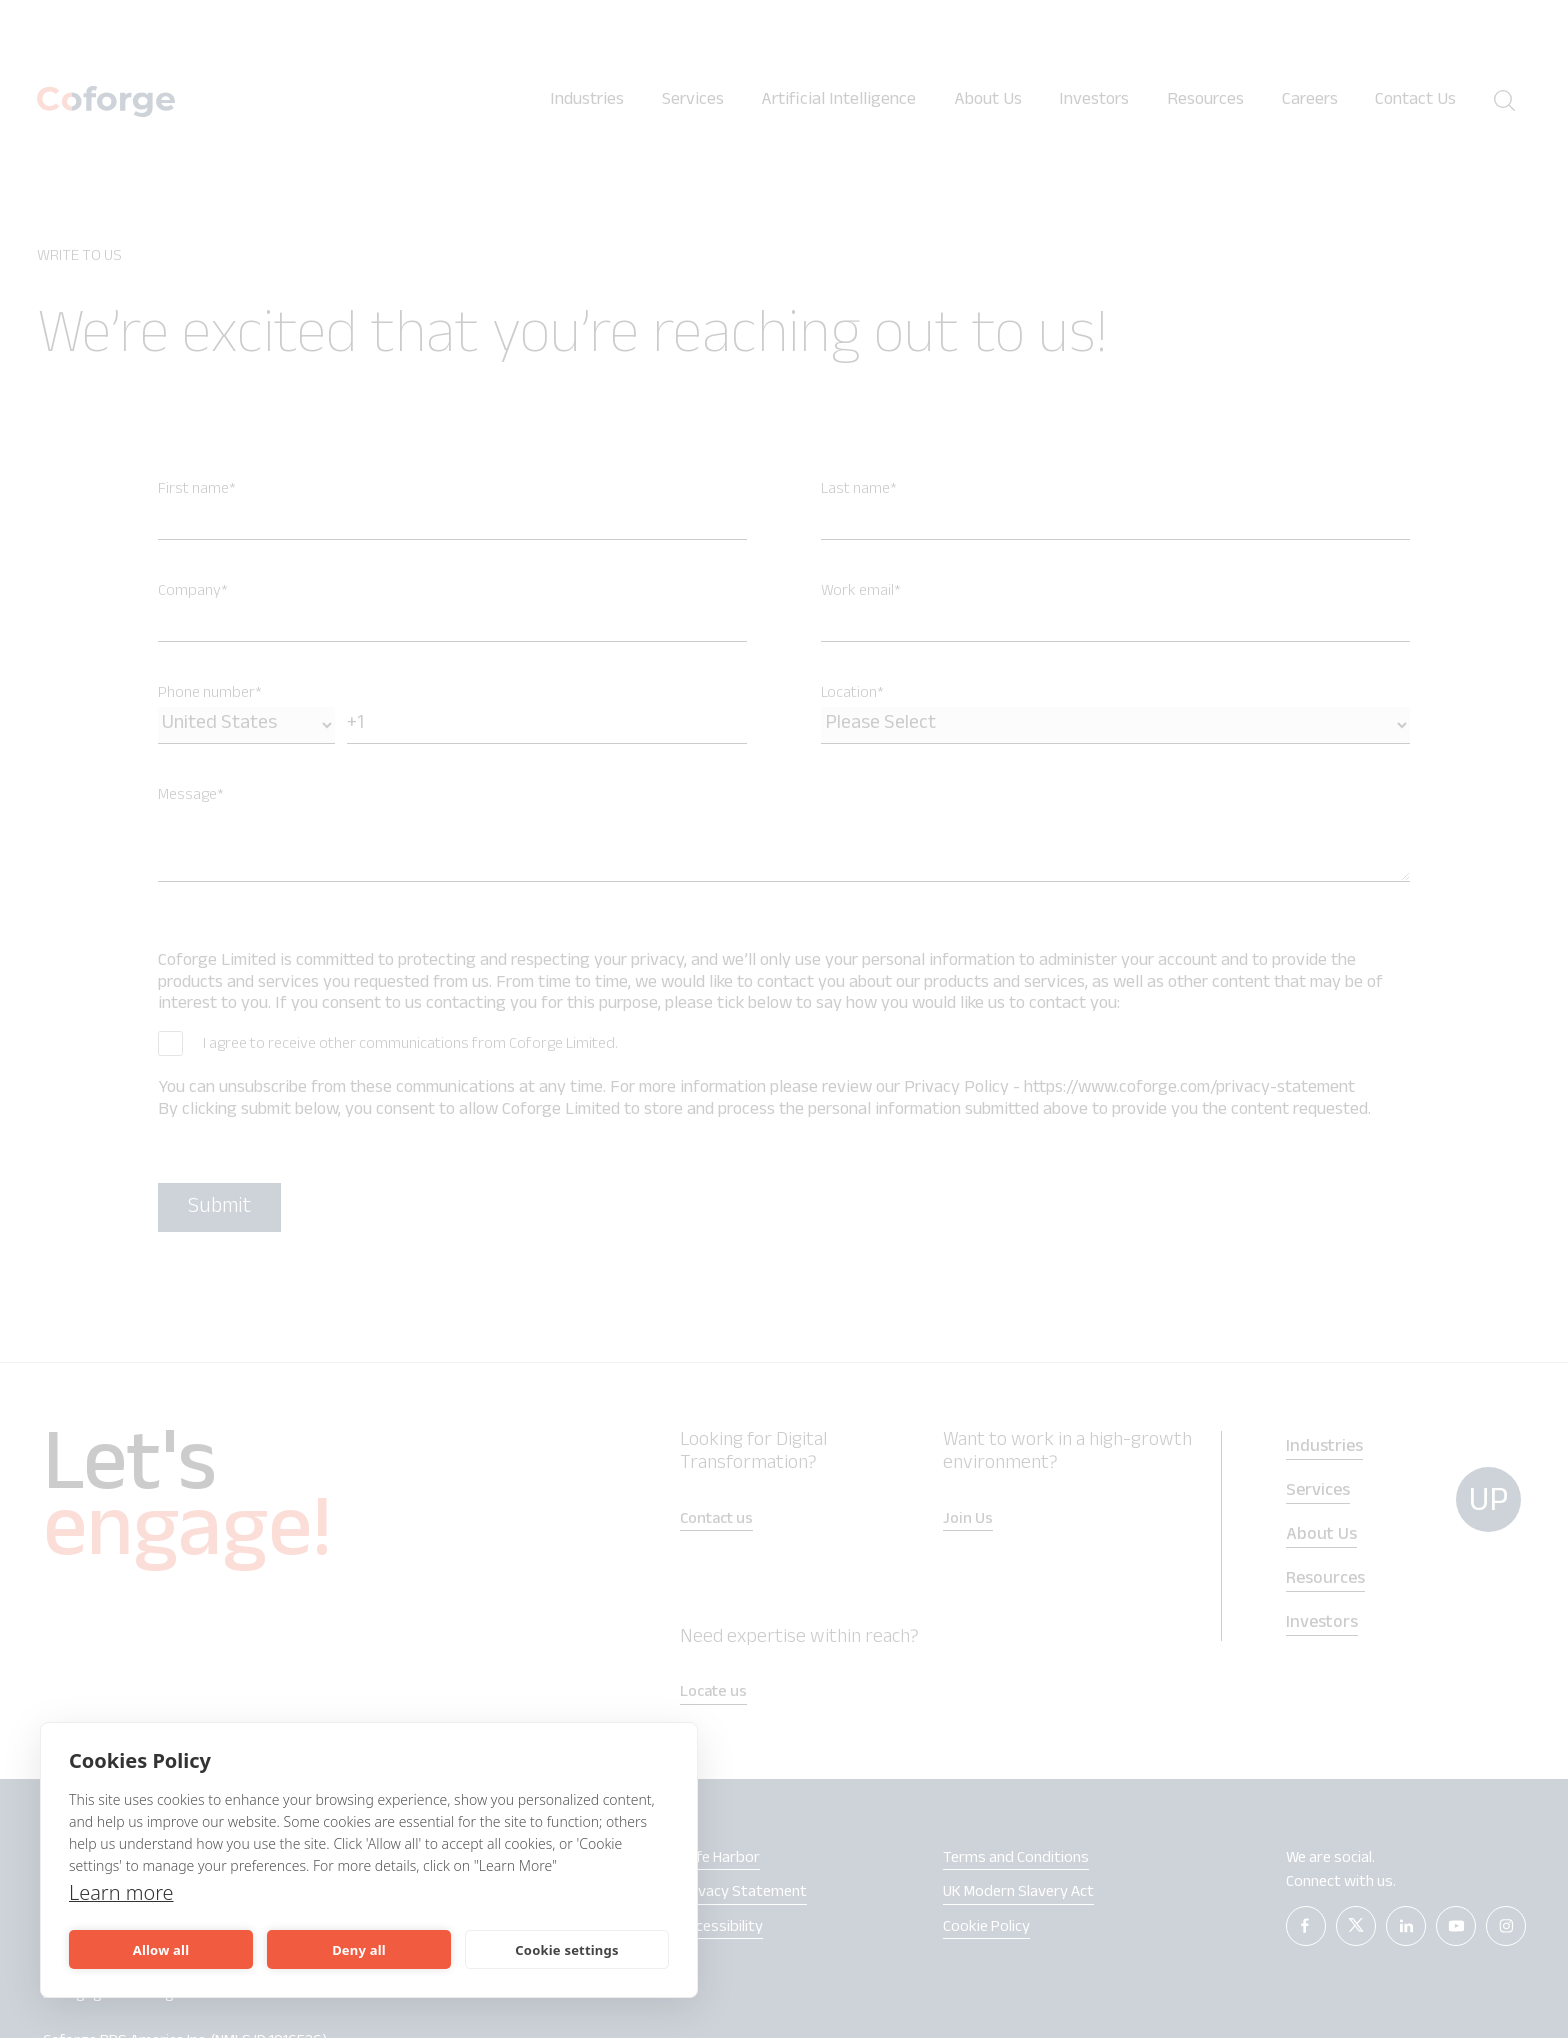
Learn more (121, 1892)
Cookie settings (566, 1950)
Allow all (161, 1950)
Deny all (359, 1950)
